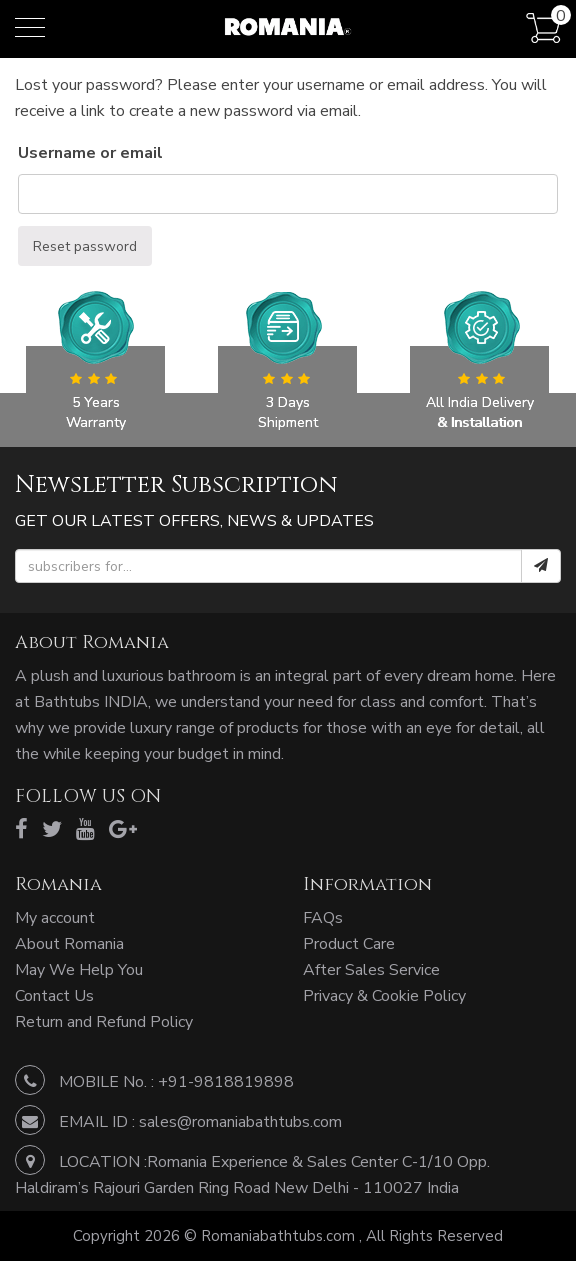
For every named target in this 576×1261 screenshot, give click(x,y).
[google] (123, 830)
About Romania (69, 944)
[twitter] (52, 830)
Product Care (349, 944)
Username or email (90, 153)
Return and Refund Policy (104, 1022)
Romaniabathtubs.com (280, 1236)
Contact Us (54, 996)
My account (55, 918)
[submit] (541, 566)
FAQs (323, 918)
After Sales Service (371, 970)
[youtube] (85, 830)
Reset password (85, 246)
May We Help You (79, 970)
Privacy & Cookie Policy (384, 996)
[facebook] (21, 830)
